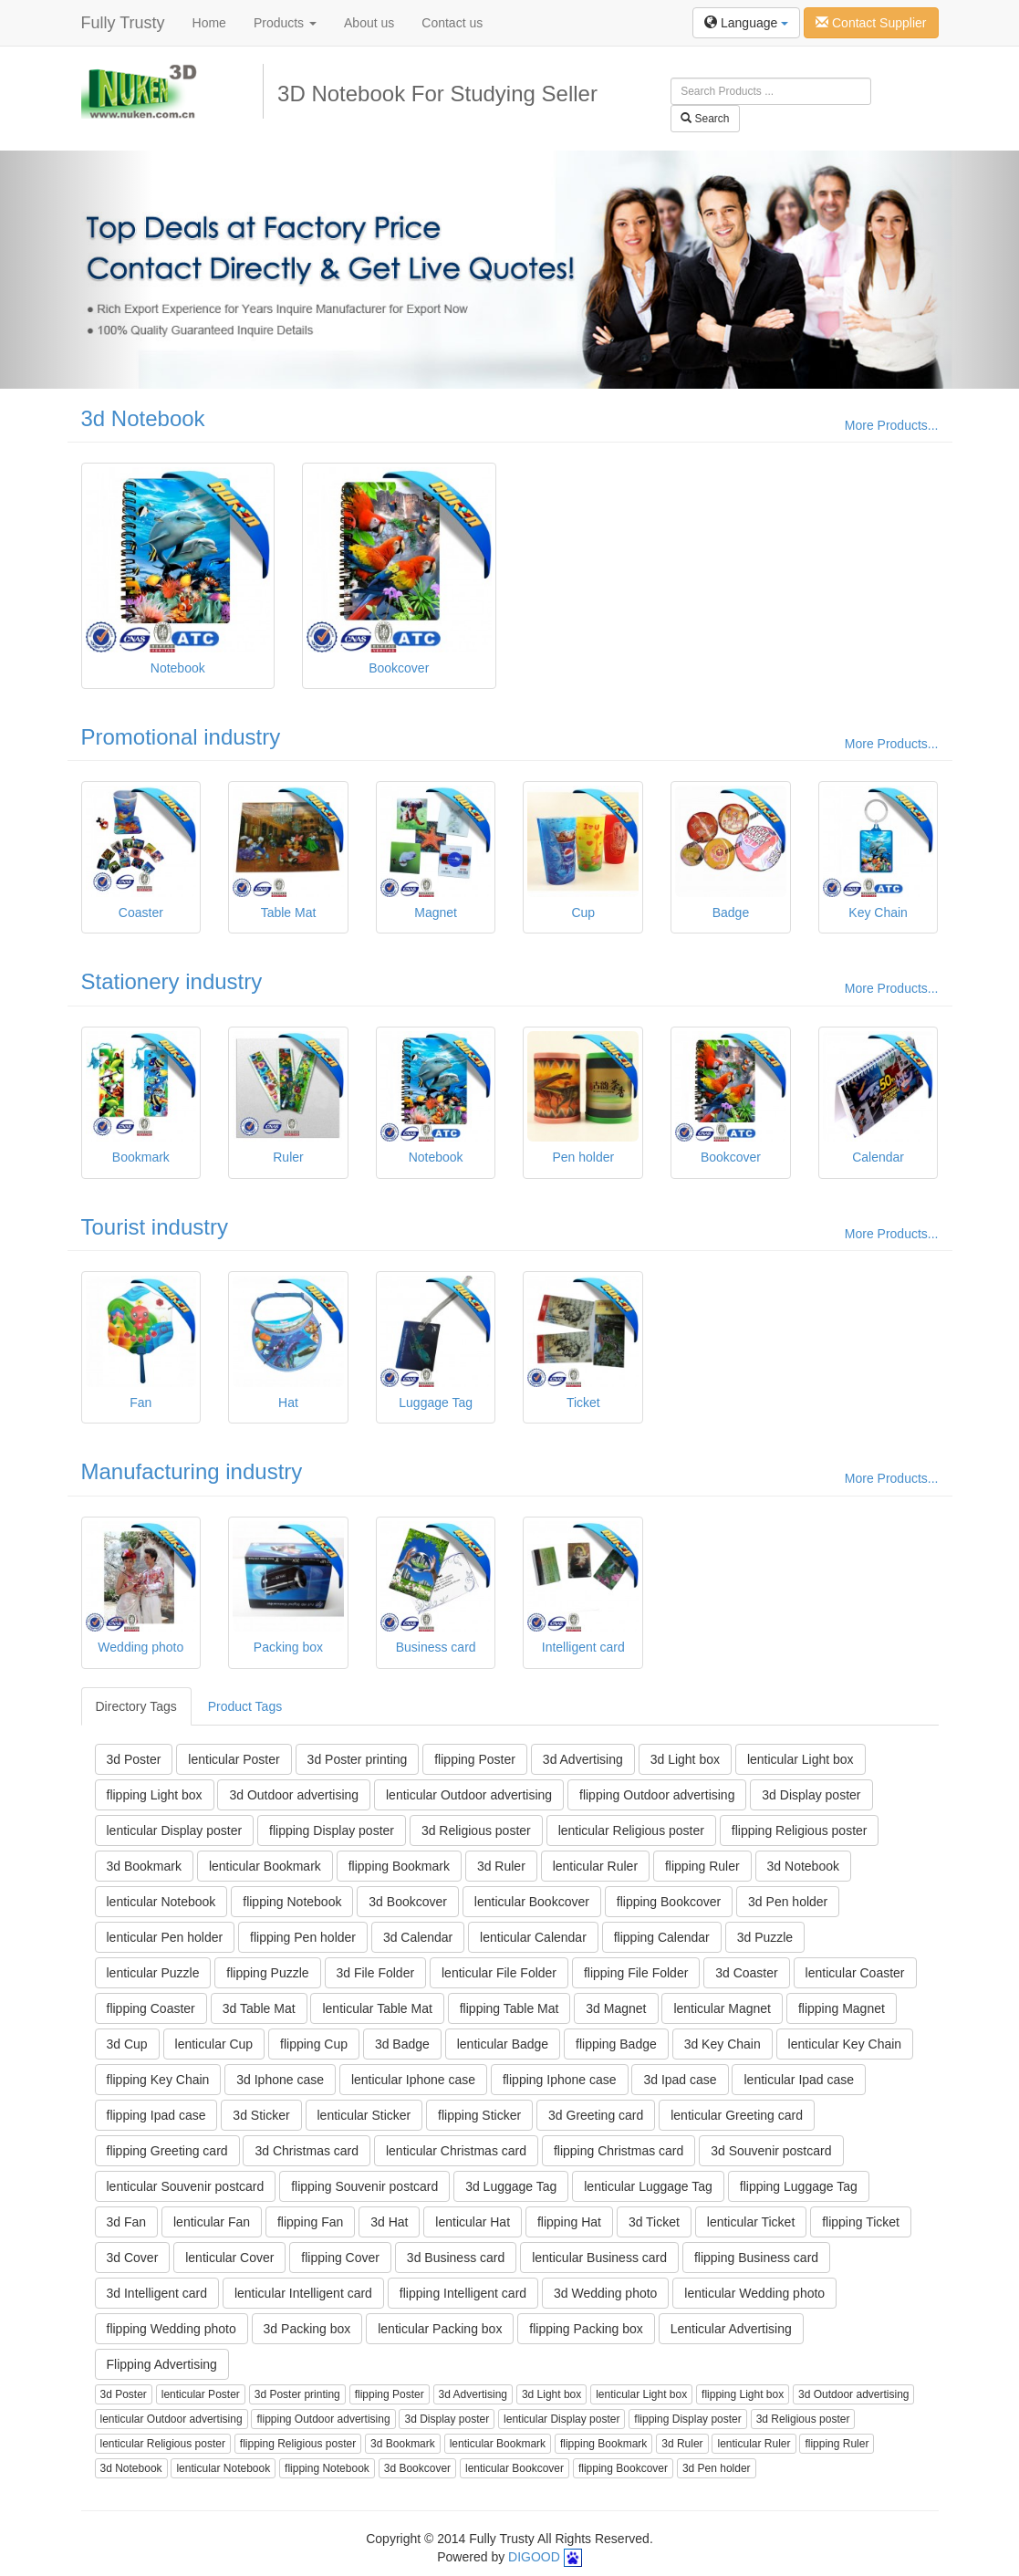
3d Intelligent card (157, 2293)
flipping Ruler (702, 1866)
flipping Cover (340, 2257)
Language (746, 23)
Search (705, 118)
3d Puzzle (765, 1937)
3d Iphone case (280, 2079)
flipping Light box (155, 1795)
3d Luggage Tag (510, 2186)
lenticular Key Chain (845, 2044)
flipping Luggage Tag (799, 2186)
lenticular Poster (233, 1759)
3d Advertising (583, 1759)
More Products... (892, 425)
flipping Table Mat (509, 2008)
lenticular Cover (229, 2257)
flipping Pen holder (303, 1937)
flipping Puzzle (267, 1973)
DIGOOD (534, 2557)
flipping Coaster (151, 2008)
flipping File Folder (636, 1973)
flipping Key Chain (158, 2079)
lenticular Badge (502, 2044)
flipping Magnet (841, 2008)
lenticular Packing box (440, 2328)
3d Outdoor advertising (294, 1795)
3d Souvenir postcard (771, 2150)
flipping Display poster (331, 1830)
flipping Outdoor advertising (656, 1795)
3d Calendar (417, 1937)
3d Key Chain (722, 2044)
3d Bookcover (408, 1901)
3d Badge (402, 2044)
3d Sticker (261, 2115)
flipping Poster (474, 1759)
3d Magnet (616, 2008)
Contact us (452, 23)
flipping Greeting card (167, 2150)
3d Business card (455, 2257)
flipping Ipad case (156, 2115)
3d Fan (127, 2222)
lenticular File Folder (499, 1973)
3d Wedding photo (605, 2293)
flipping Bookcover (669, 1901)
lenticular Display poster (175, 1830)
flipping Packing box (586, 2328)
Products (285, 23)
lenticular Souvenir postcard (186, 2186)
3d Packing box (307, 2328)
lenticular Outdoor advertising (469, 1795)
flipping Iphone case (560, 2079)
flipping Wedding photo (171, 2328)
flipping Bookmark (399, 1866)
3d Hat (389, 2222)
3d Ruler (501, 1866)
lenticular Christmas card (456, 2150)
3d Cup (127, 2044)
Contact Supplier (871, 23)
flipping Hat (569, 2222)
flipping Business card (756, 2257)
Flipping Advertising (162, 2364)
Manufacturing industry (192, 1471)
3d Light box (685, 1759)
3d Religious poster (476, 1830)
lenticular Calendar (533, 1937)
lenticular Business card (599, 2257)
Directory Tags (136, 1706)
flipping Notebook (292, 1901)
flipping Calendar (662, 1937)
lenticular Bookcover (531, 1901)
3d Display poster (811, 1795)
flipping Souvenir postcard (364, 2186)
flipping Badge (616, 2044)
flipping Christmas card (618, 2150)
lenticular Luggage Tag (648, 2186)
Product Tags (245, 1706)
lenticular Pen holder (165, 1937)
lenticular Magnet (722, 2008)
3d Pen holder (787, 1901)
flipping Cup (314, 2044)
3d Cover (133, 2257)
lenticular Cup (214, 2044)
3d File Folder (376, 1973)
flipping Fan (310, 2222)
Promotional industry (181, 737)
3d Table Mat (259, 2008)
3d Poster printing (357, 1759)
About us (369, 23)
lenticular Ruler (595, 1866)
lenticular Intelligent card (303, 2293)
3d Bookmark (144, 1866)
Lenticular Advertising (731, 2328)
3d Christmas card (307, 2150)
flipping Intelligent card (463, 2293)
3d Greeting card (595, 2115)
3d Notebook (143, 418)
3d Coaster (746, 1973)
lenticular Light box (800, 1759)
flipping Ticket (860, 2222)
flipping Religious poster (800, 1830)
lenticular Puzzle (153, 1973)
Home (209, 23)
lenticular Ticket (751, 2222)
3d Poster (134, 1759)
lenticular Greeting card (737, 2115)
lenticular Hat (472, 2222)
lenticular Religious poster (631, 1830)
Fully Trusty (123, 23)
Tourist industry (154, 1227)
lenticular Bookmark (265, 1866)
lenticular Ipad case (798, 2079)
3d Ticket (654, 2222)
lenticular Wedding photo (754, 2293)
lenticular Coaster (855, 1973)
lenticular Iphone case (413, 2079)
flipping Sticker (479, 2115)
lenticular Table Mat (377, 2008)
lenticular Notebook (161, 1901)
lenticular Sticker (364, 2115)
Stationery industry (172, 981)
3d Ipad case (679, 2079)
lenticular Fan (211, 2222)
